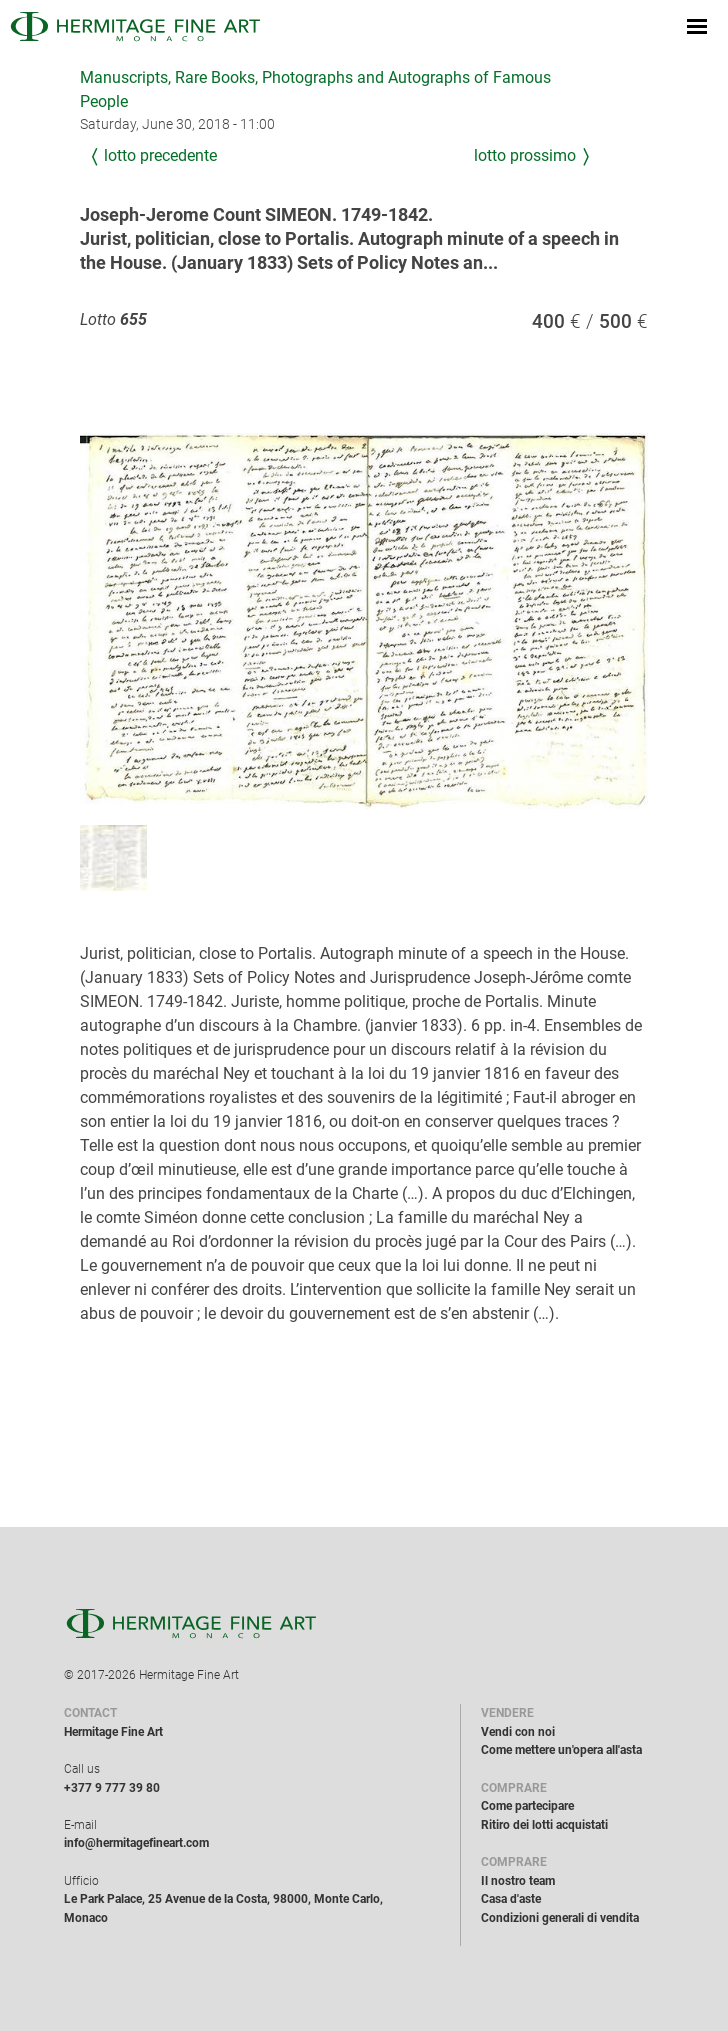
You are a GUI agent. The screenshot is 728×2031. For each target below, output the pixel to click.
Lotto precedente (160, 155)
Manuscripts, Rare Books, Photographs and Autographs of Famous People (315, 89)
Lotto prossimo (525, 155)
